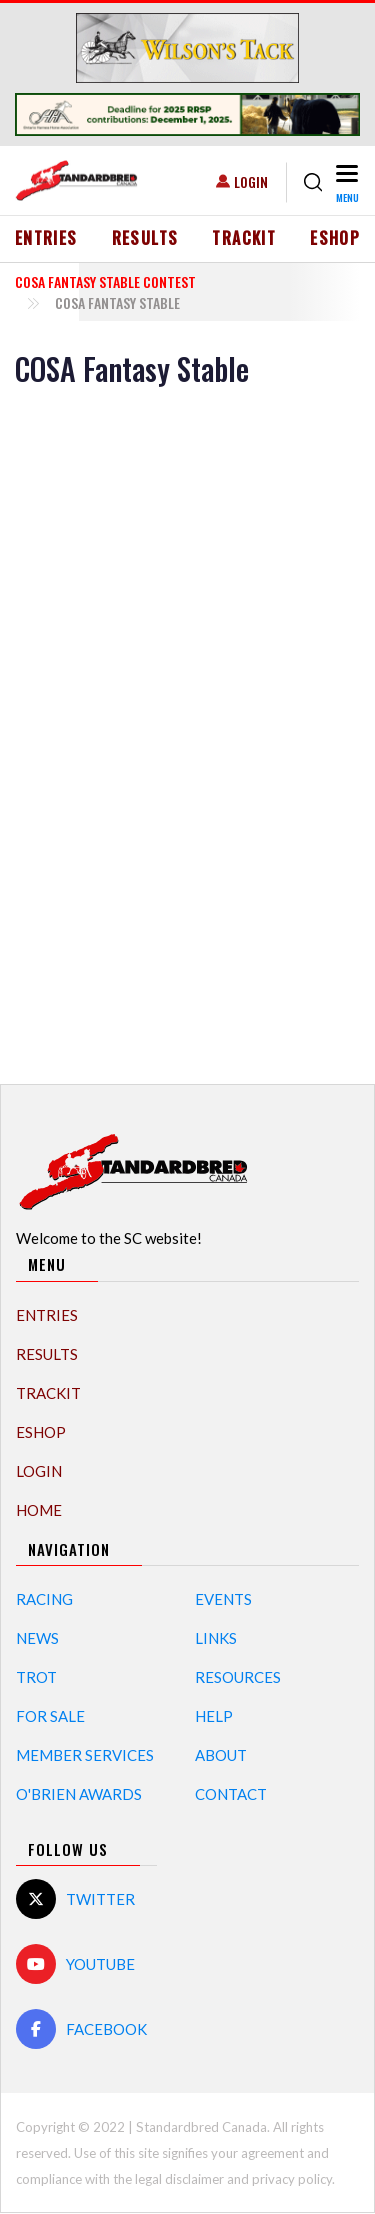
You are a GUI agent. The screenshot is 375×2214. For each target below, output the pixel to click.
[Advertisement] (188, 733)
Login (251, 181)
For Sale (50, 1716)
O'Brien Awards (79, 1794)
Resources (238, 1677)
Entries (46, 238)
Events (223, 1599)
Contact (231, 1794)
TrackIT (244, 238)
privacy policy (292, 2179)
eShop (335, 238)
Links (216, 1638)
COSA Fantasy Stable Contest (105, 281)
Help (214, 1716)
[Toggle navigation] (345, 182)
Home (39, 1510)
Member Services (85, 1755)
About (221, 1755)
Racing (44, 1599)
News (37, 1638)
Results (145, 238)
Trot (36, 1677)
